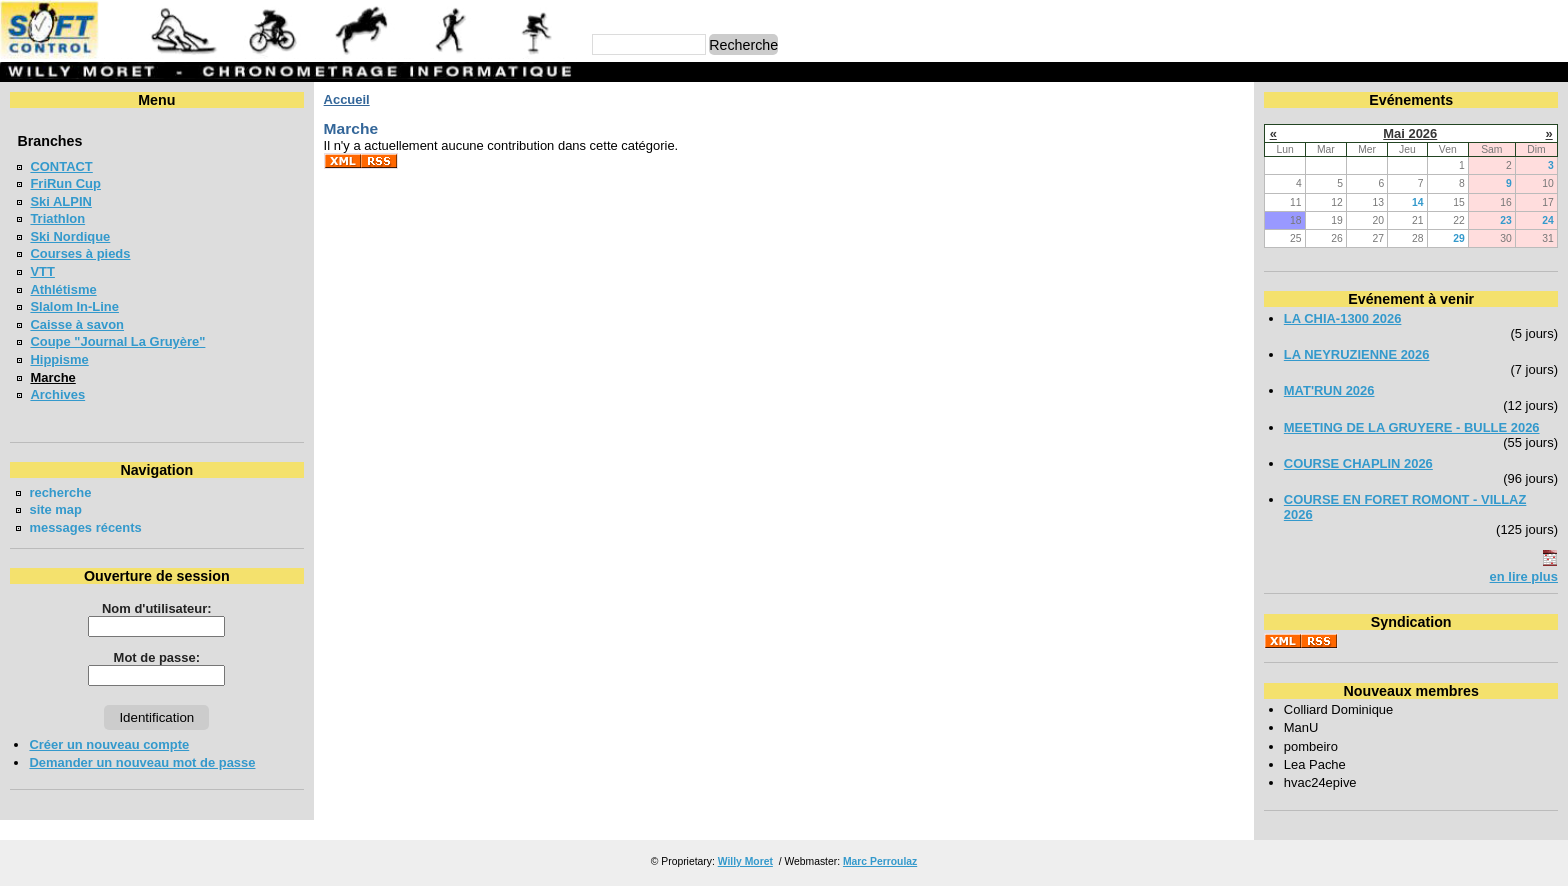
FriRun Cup (65, 183)
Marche (52, 377)
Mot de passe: (157, 657)
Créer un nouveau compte (109, 744)
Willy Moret (745, 861)
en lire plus (1524, 576)
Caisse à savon (77, 324)
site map (55, 509)
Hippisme (59, 359)
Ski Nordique (70, 236)
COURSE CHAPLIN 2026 (1358, 463)
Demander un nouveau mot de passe (142, 762)
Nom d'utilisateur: (157, 608)
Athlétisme (63, 289)
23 (1506, 220)
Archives (57, 394)
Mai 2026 (1410, 133)
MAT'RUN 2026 (1329, 390)
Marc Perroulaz (880, 861)
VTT (42, 271)
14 (1418, 202)
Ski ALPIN (60, 201)
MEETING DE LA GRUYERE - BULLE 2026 (1412, 427)
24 (1548, 220)
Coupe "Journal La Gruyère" (117, 341)
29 (1459, 238)
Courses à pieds (80, 253)
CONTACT (61, 166)
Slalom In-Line (74, 306)
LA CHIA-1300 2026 (1343, 318)
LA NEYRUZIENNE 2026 (1357, 354)
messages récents (85, 527)
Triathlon (57, 218)
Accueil (347, 99)
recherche (60, 492)
